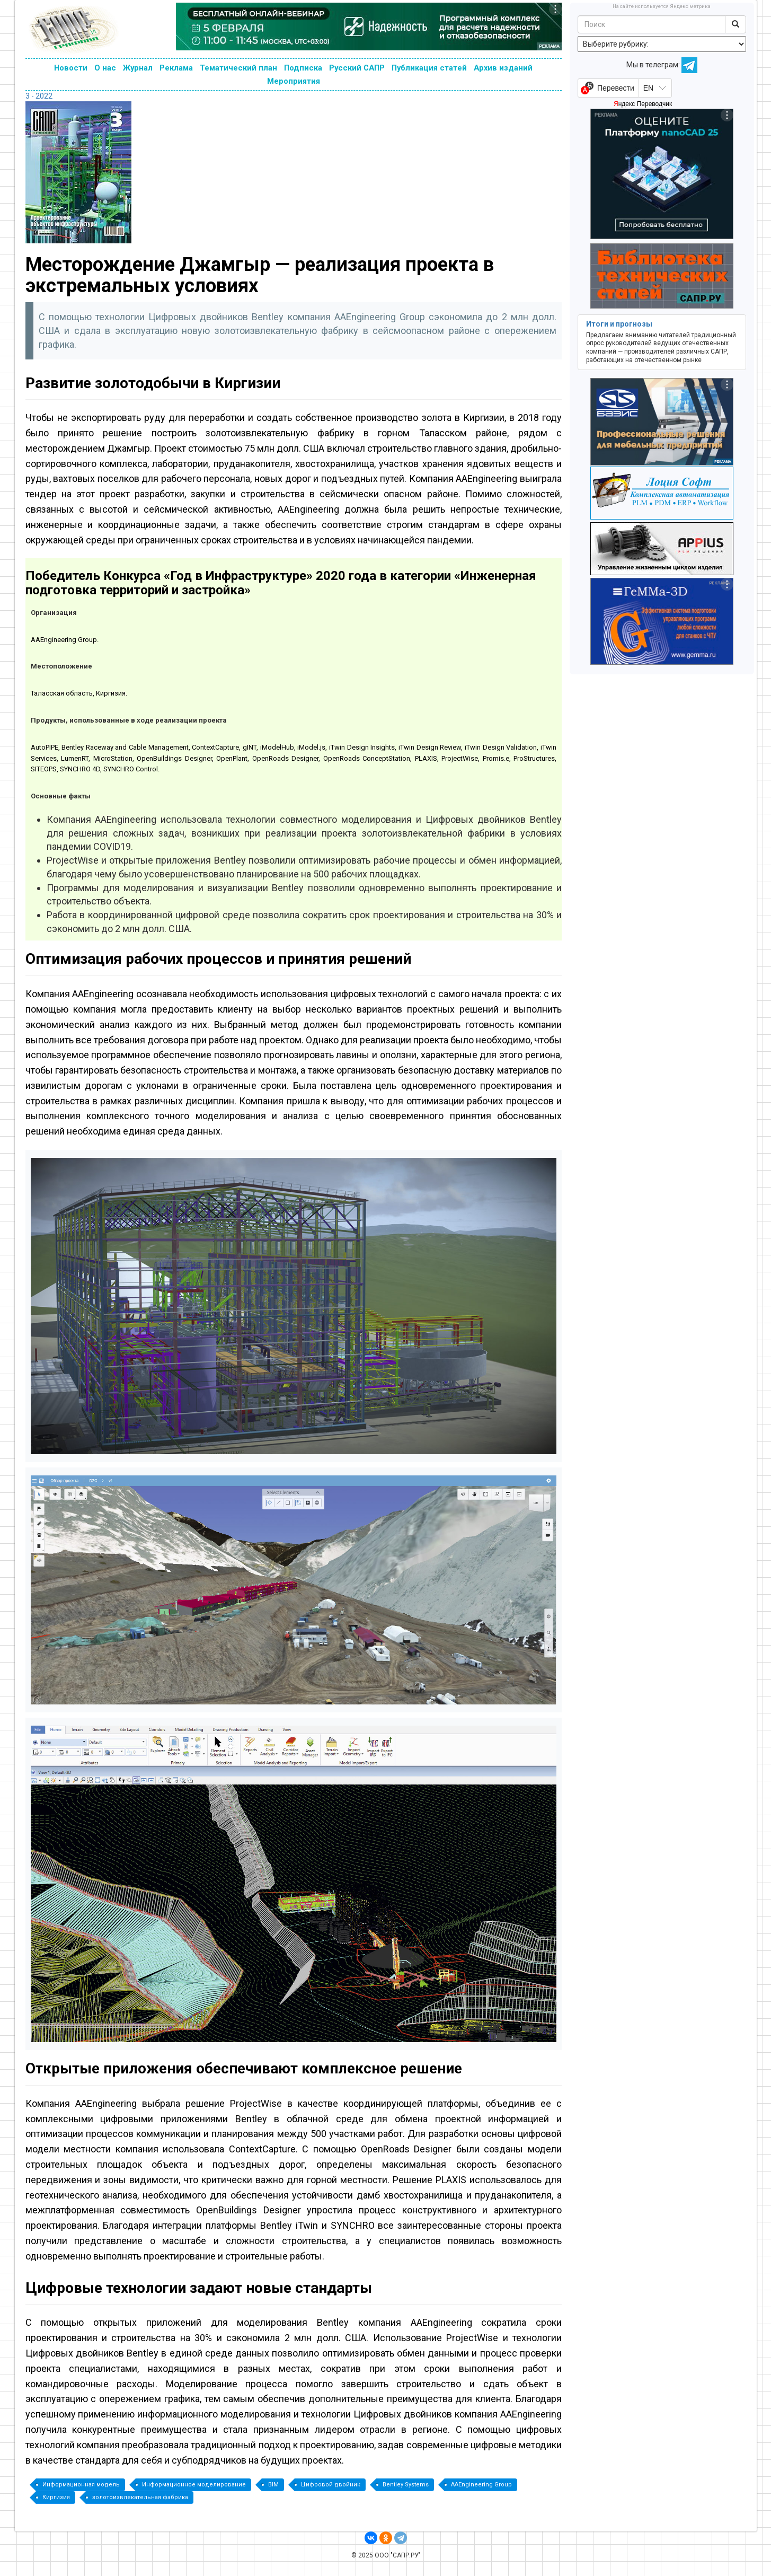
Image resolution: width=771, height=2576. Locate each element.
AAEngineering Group (481, 2484)
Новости (70, 68)
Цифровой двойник (330, 2484)
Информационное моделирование (194, 2484)
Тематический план (238, 68)
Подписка (303, 68)
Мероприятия (293, 81)
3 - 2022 (38, 96)
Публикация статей (429, 68)
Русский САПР (357, 68)
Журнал (138, 68)
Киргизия (56, 2497)
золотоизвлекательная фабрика (140, 2497)
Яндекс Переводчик (643, 104)
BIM (273, 2484)
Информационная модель (81, 2484)
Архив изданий (503, 68)
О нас (105, 68)
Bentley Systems (406, 2484)
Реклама (176, 68)
